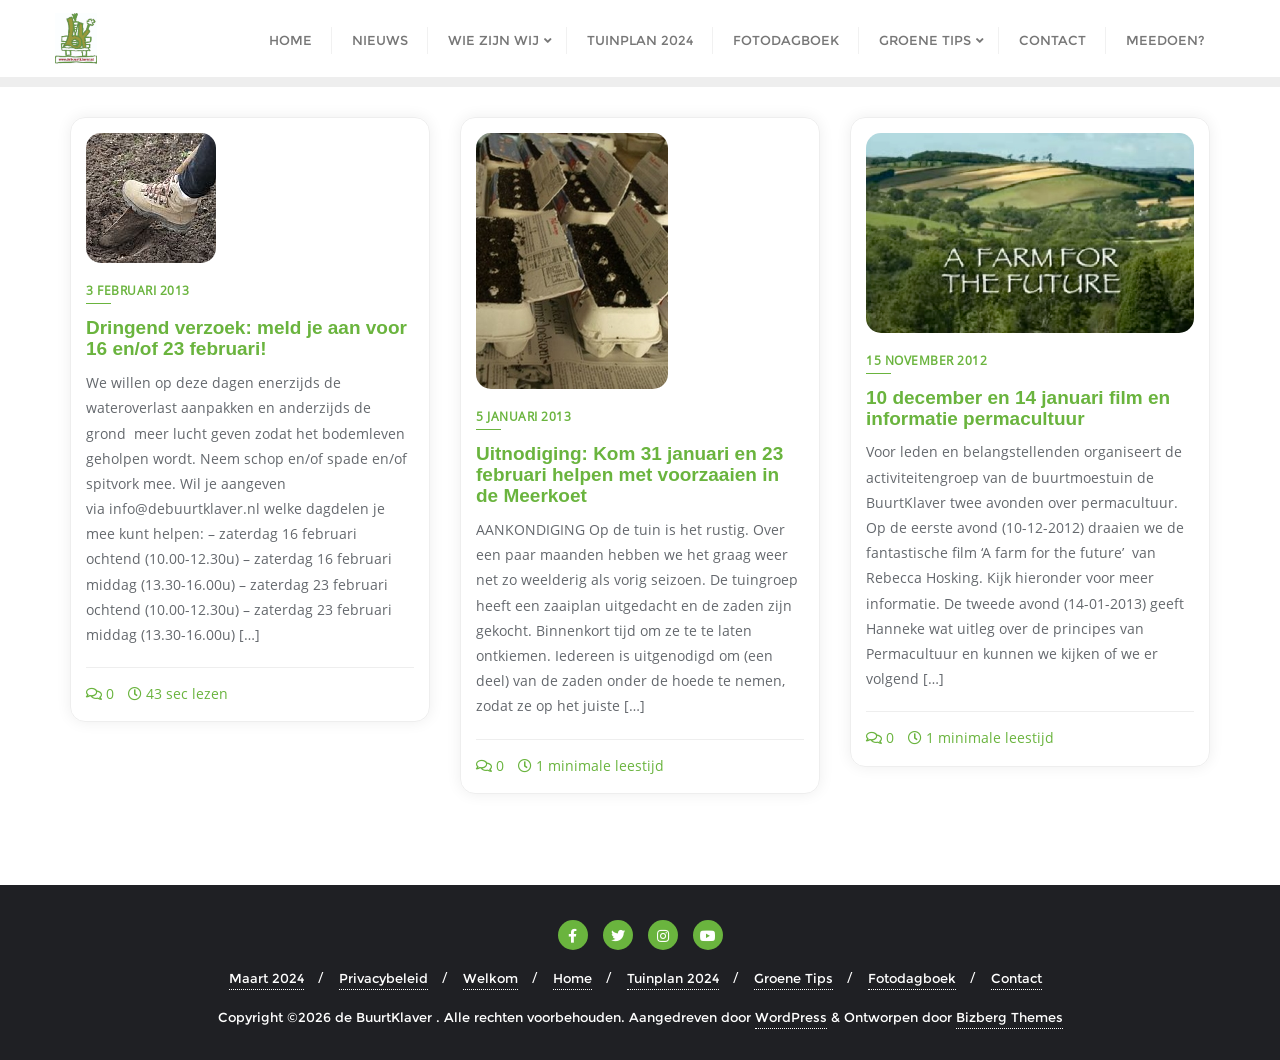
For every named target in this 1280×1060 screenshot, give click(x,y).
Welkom (490, 978)
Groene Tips (793, 978)
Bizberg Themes (1009, 1017)
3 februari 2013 (138, 290)
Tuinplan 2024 (673, 978)
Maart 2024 (266, 978)
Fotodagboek (912, 978)
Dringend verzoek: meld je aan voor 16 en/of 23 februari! (246, 338)
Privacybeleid (383, 978)
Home (572, 978)
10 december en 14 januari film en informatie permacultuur (1018, 408)
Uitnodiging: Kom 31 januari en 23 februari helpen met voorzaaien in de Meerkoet (629, 474)
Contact (1016, 978)
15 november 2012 (926, 360)
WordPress (791, 1017)
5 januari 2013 (523, 416)
